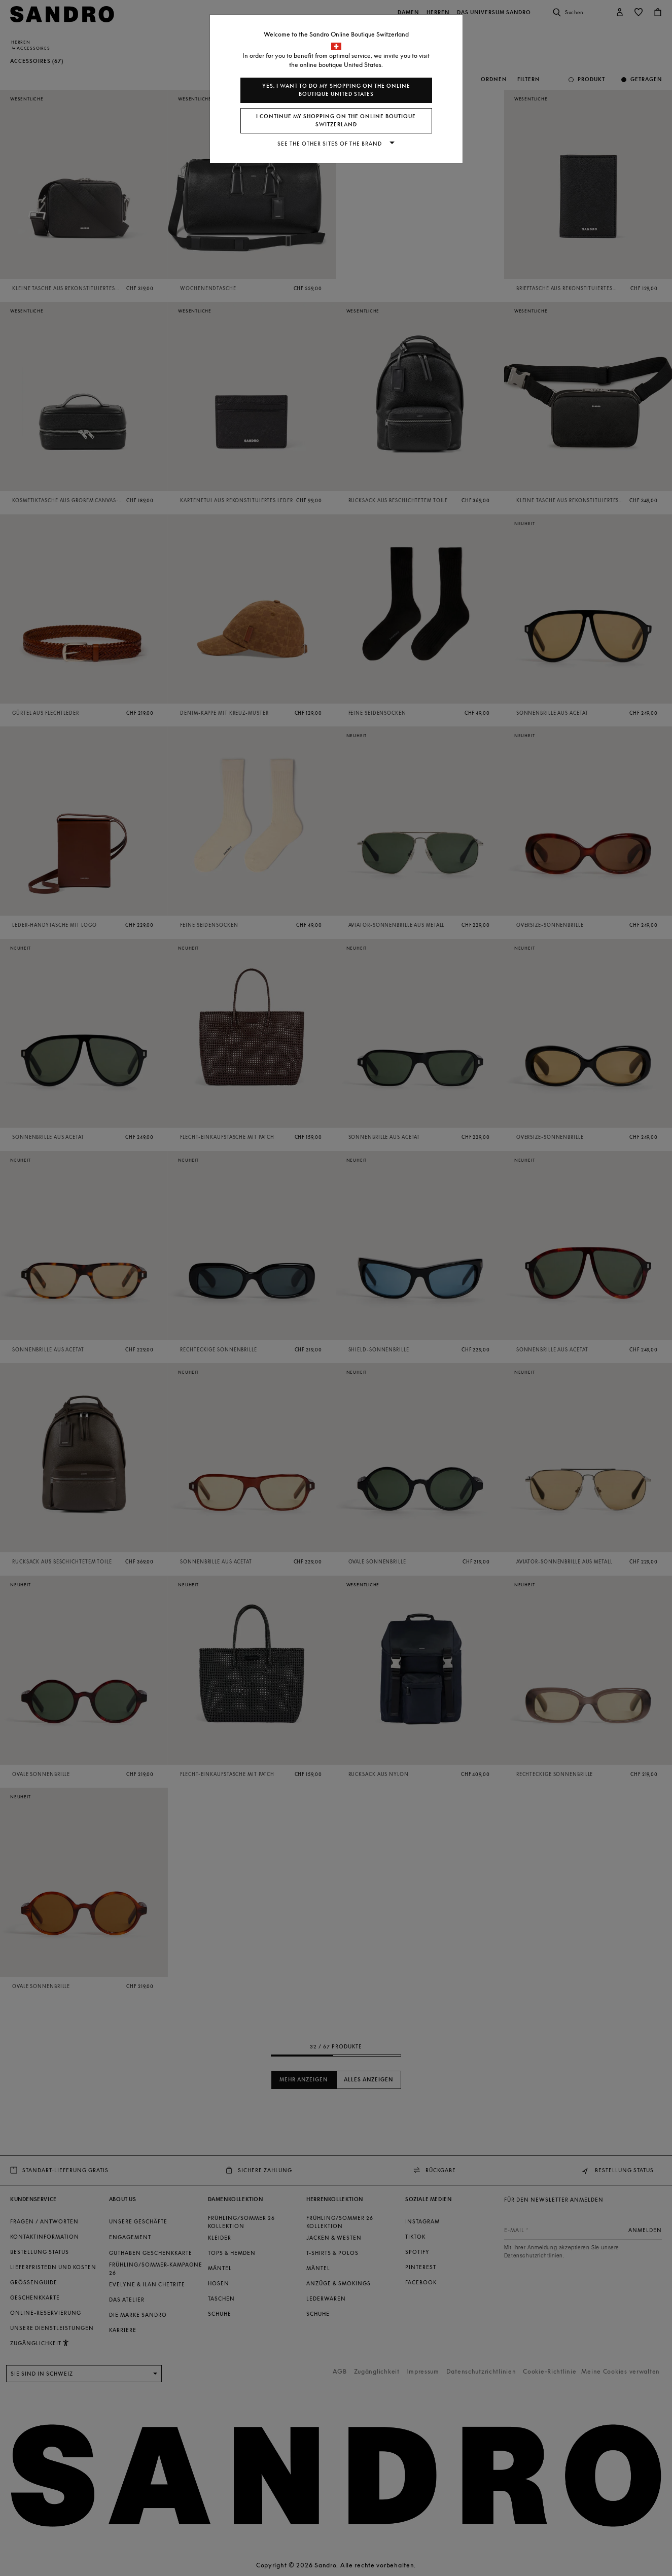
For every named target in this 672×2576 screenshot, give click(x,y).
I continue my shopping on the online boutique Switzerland (336, 120)
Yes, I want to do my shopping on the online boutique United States (336, 90)
